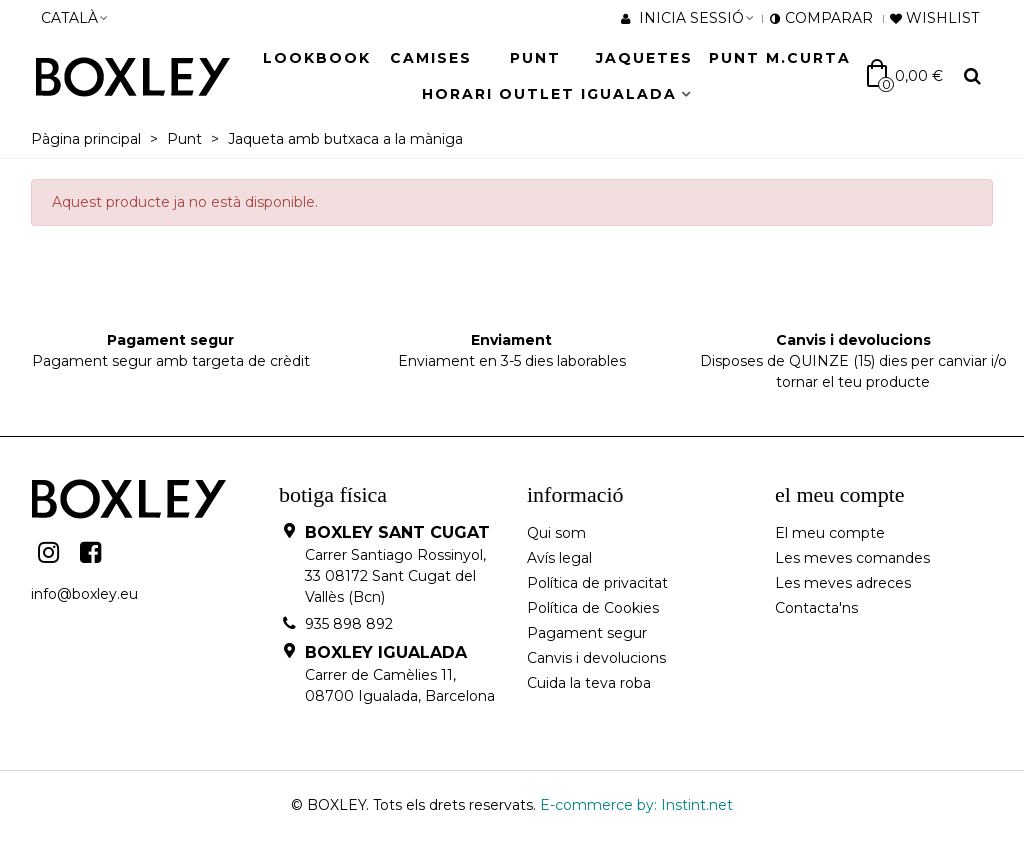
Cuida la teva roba (589, 683)
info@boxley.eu (84, 594)
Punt (535, 58)
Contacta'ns (816, 608)
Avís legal (559, 558)
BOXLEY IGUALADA (386, 652)
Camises (431, 58)
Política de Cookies (593, 608)
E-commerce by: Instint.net (636, 805)
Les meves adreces (843, 583)
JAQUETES (644, 58)
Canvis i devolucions (596, 658)
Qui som (556, 533)
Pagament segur (587, 633)
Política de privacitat (597, 583)
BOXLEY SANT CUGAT (397, 532)
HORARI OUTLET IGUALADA (549, 94)
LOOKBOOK (317, 58)
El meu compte (830, 533)
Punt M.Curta (780, 58)
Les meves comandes (852, 558)
